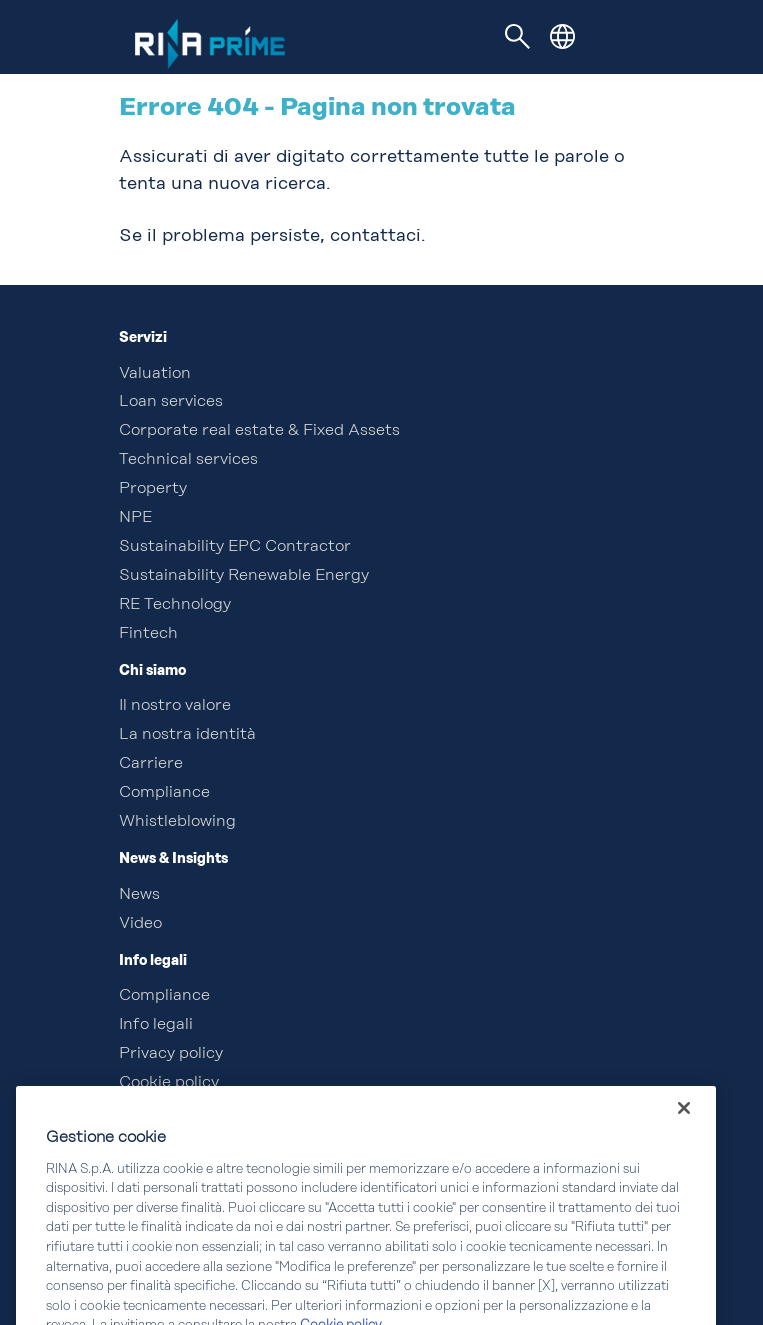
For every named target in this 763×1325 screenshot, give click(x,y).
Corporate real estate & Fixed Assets (259, 431)
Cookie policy (169, 1083)
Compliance (164, 793)
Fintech (148, 634)
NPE (135, 518)
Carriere (151, 764)
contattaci (375, 236)
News (139, 895)
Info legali (156, 1025)
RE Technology (175, 605)
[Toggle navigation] (517, 37)
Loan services (171, 402)
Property (153, 489)
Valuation (155, 374)
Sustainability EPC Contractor (235, 547)
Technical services (188, 460)
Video (140, 924)
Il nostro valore (175, 706)
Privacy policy (171, 1054)
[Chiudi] (684, 1141)
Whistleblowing (177, 822)
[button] (562, 36)
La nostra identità (187, 735)
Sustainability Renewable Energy (244, 576)
